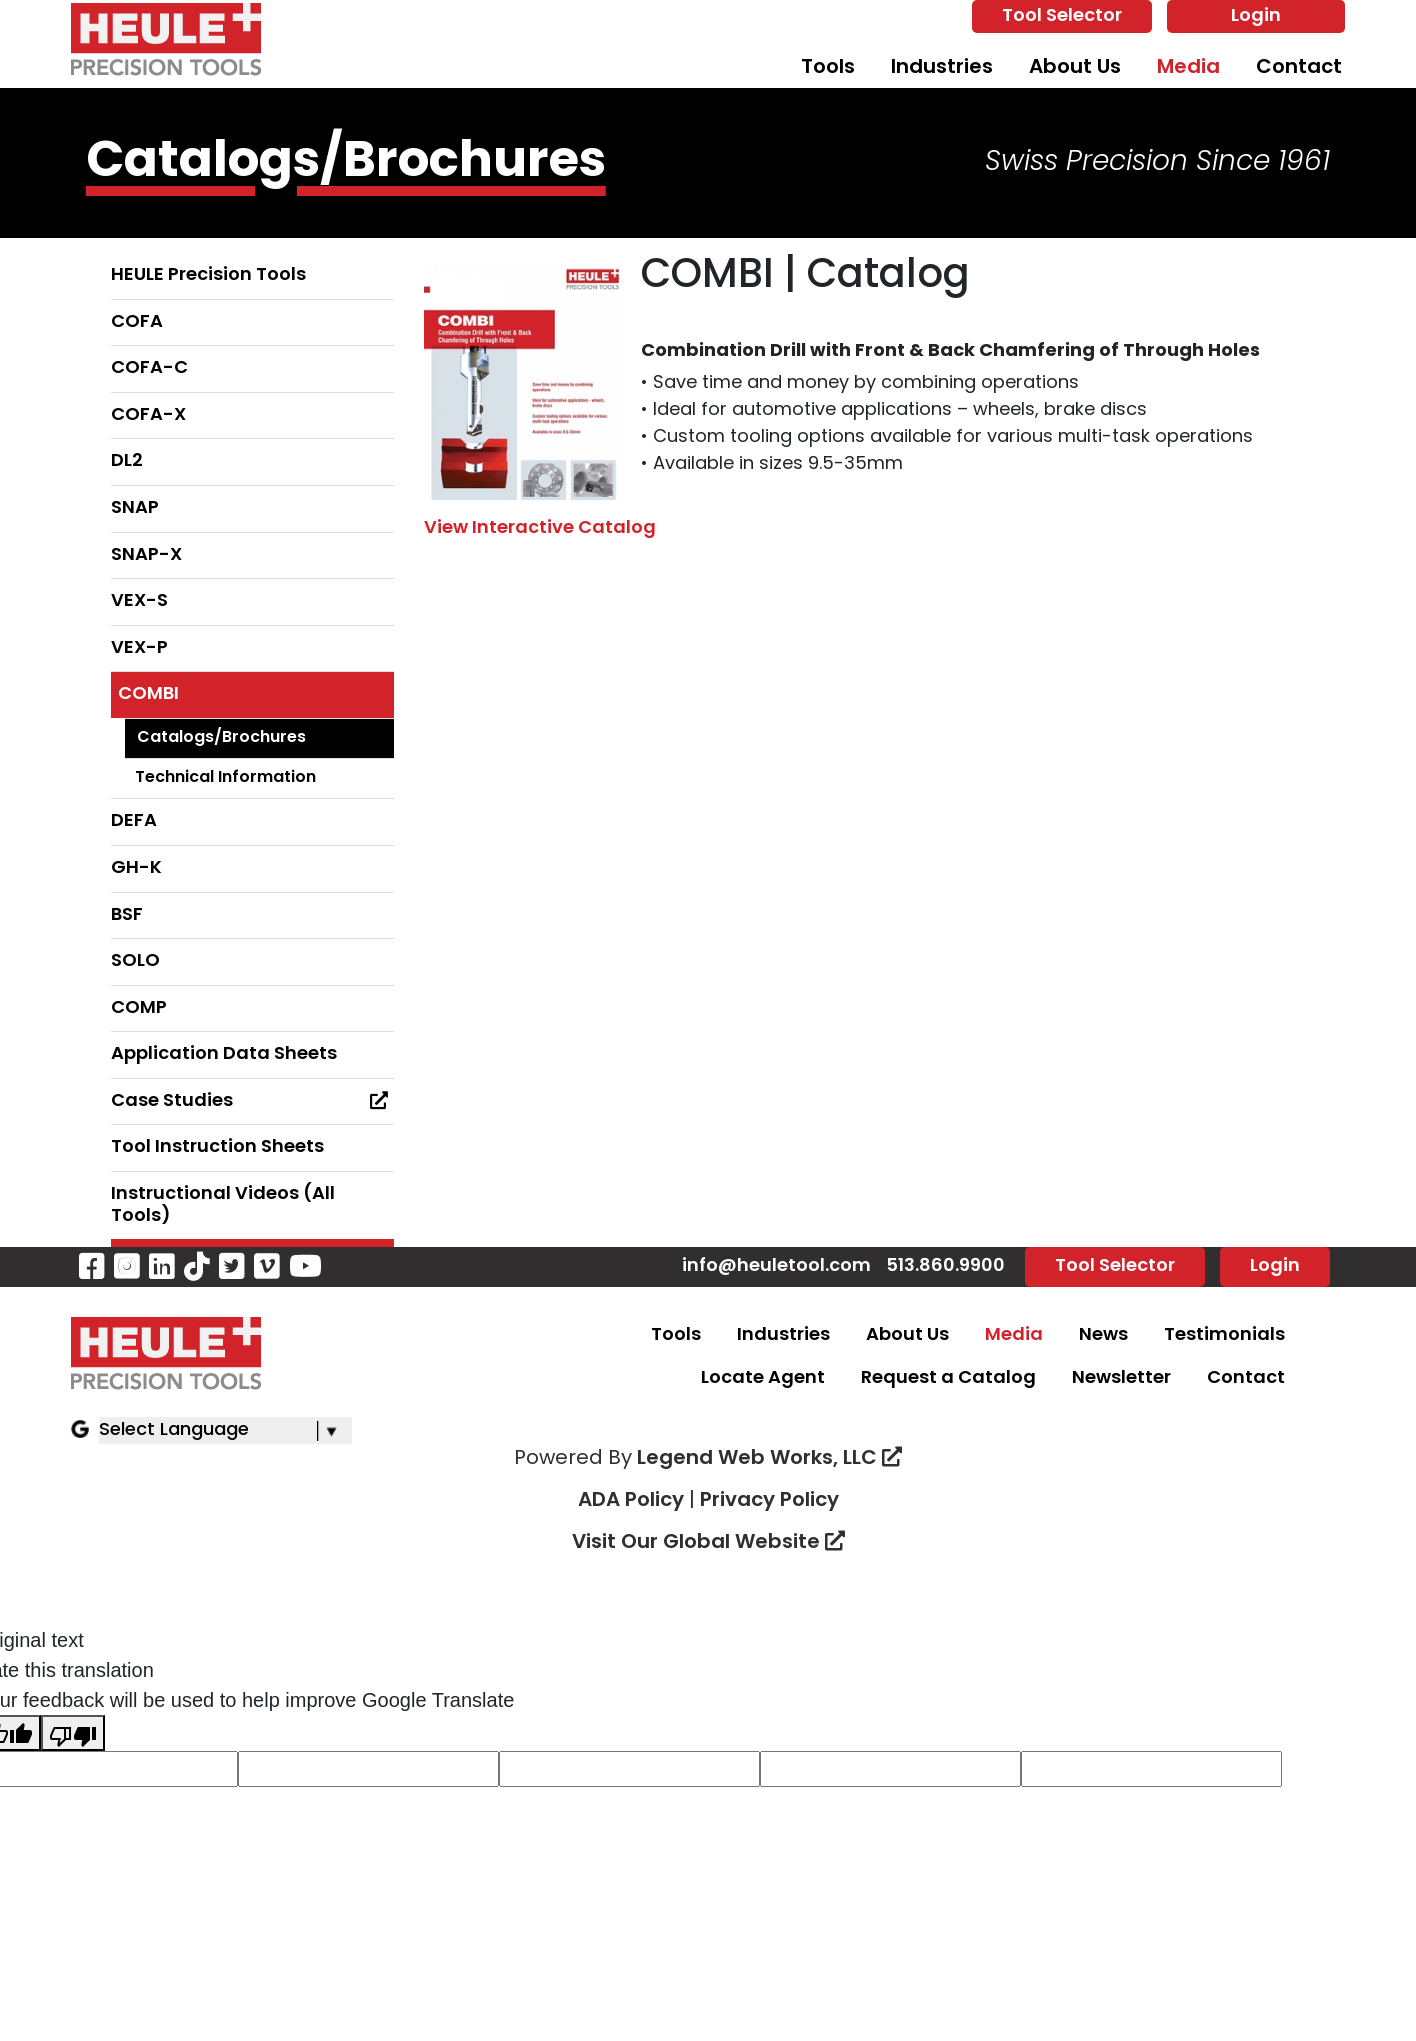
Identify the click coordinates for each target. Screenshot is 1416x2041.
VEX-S (139, 601)
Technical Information (225, 778)
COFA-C (149, 368)
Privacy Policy (769, 1501)
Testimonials (1224, 1335)
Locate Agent (763, 1378)
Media (1188, 68)
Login (1256, 16)
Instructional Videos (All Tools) (223, 1205)
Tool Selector (1062, 16)
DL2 (127, 461)
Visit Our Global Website (708, 1543)
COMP (139, 1008)
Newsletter (1121, 1378)
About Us (1075, 68)
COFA (137, 322)
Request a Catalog (948, 1378)
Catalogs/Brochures (221, 738)
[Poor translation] (73, 1733)
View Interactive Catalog (540, 528)
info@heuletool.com (776, 1266)
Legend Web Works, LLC (769, 1459)
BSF (127, 915)
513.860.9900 (945, 1266)
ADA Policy (631, 1501)
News (1103, 1335)
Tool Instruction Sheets (217, 1147)
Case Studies (253, 1101)
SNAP (135, 508)
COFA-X (148, 415)
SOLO (135, 961)
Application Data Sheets (224, 1054)
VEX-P (139, 648)
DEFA (134, 821)
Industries (942, 68)
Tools (828, 68)
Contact (1299, 68)
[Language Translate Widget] (225, 1430)
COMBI (148, 694)
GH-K (136, 868)
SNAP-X (146, 555)
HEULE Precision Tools (208, 275)
